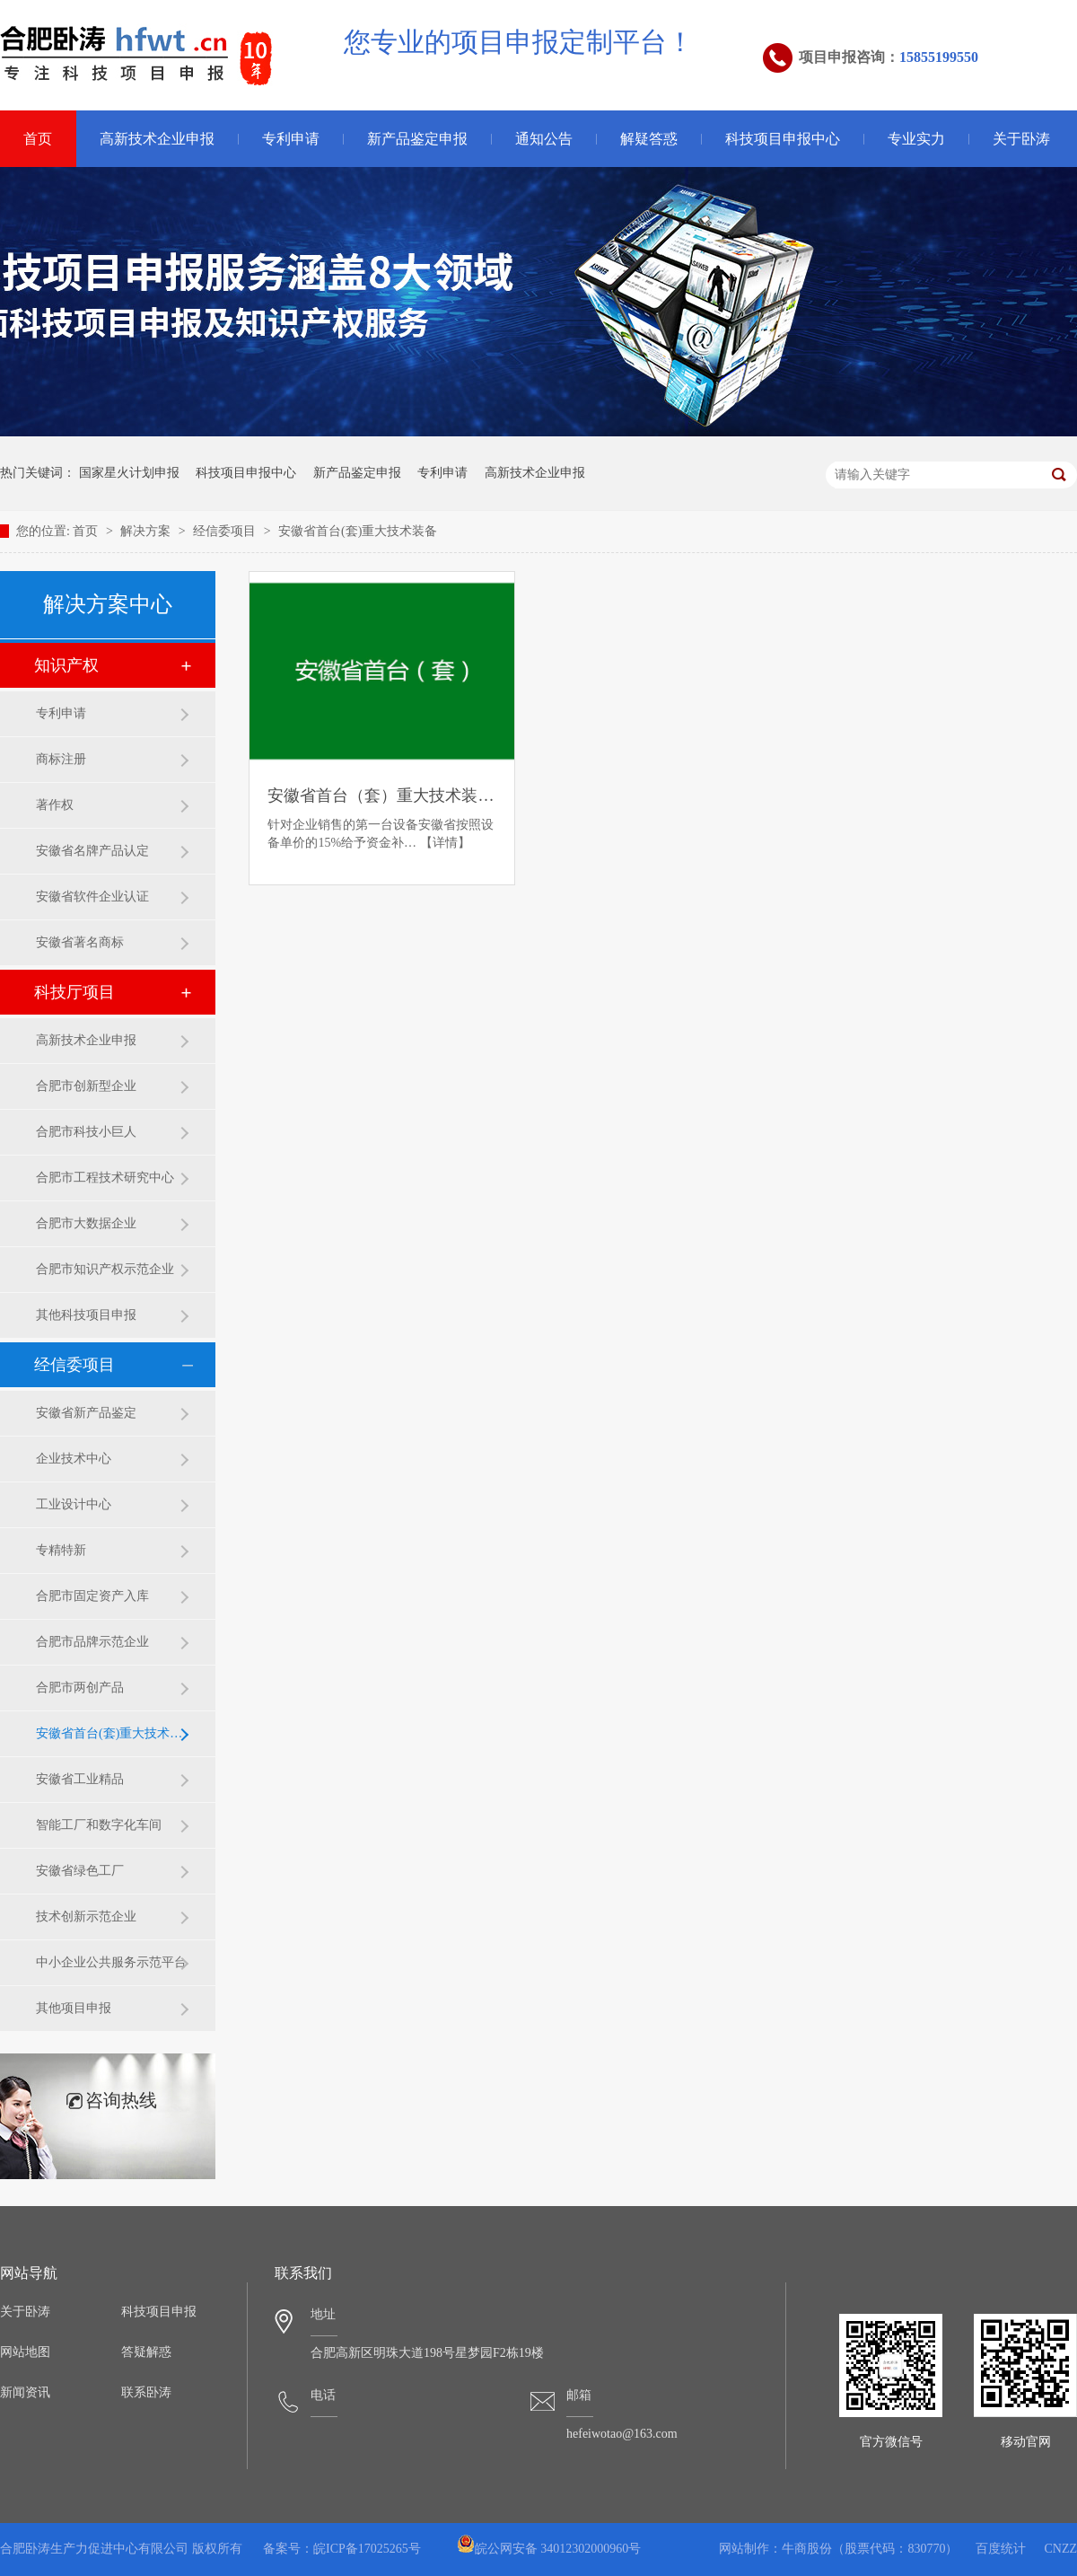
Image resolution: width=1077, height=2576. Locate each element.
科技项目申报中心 (782, 138)
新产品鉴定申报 (417, 138)
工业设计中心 (73, 1504)
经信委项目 (226, 531)
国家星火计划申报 (129, 472)
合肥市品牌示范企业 (92, 1641)
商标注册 (61, 759)
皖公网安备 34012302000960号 (549, 2548)
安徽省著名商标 (80, 942)
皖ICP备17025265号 (367, 2548)
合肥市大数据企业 (86, 1223)
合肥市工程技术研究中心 (105, 1177)
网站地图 (25, 2352)
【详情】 (445, 842)
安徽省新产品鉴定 (86, 1413)
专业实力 (916, 138)
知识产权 (66, 665)
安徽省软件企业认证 (92, 896)
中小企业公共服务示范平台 (111, 1962)
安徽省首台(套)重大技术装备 (357, 531)
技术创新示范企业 (86, 1916)
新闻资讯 (25, 2392)
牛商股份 (807, 2548)
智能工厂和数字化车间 (99, 1825)
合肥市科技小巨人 (86, 1132)
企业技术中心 (73, 1458)
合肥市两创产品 (80, 1687)
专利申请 (291, 138)
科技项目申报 (159, 2311)
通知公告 (544, 138)
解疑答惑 (649, 138)
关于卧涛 (1021, 138)
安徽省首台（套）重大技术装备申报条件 (381, 795)
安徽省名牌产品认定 (92, 850)
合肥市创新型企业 (86, 1086)
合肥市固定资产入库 (92, 1596)
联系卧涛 (146, 2392)
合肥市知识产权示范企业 (105, 1269)
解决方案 (147, 531)
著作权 (55, 805)
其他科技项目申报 (86, 1315)
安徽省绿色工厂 (80, 1870)
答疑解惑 (146, 2352)
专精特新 (61, 1550)
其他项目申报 (73, 2008)
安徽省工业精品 (80, 1779)
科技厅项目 (74, 992)
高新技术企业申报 (157, 138)
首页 (87, 531)
